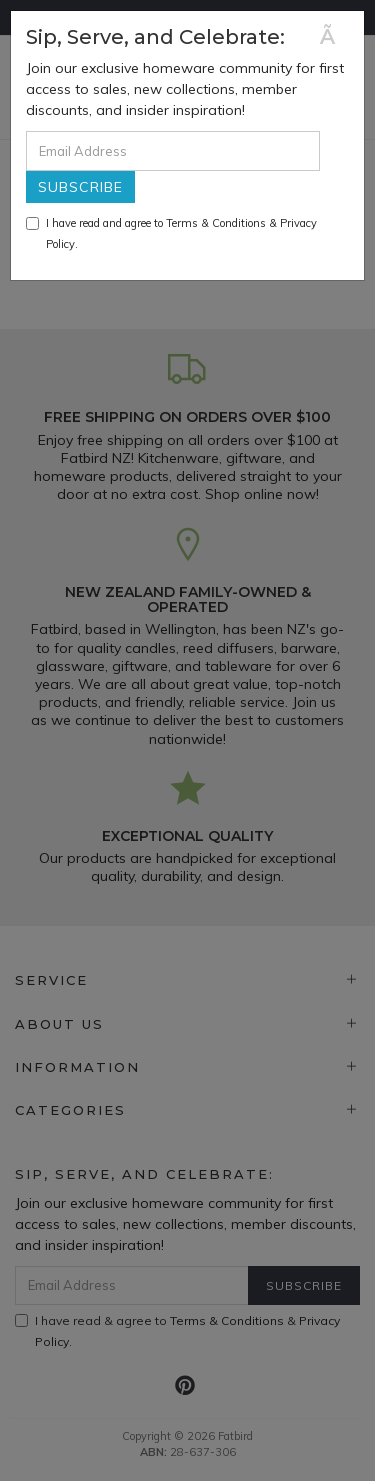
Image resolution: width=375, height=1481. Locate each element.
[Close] (334, 36)
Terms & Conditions (216, 223)
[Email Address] (173, 151)
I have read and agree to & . (171, 233)
